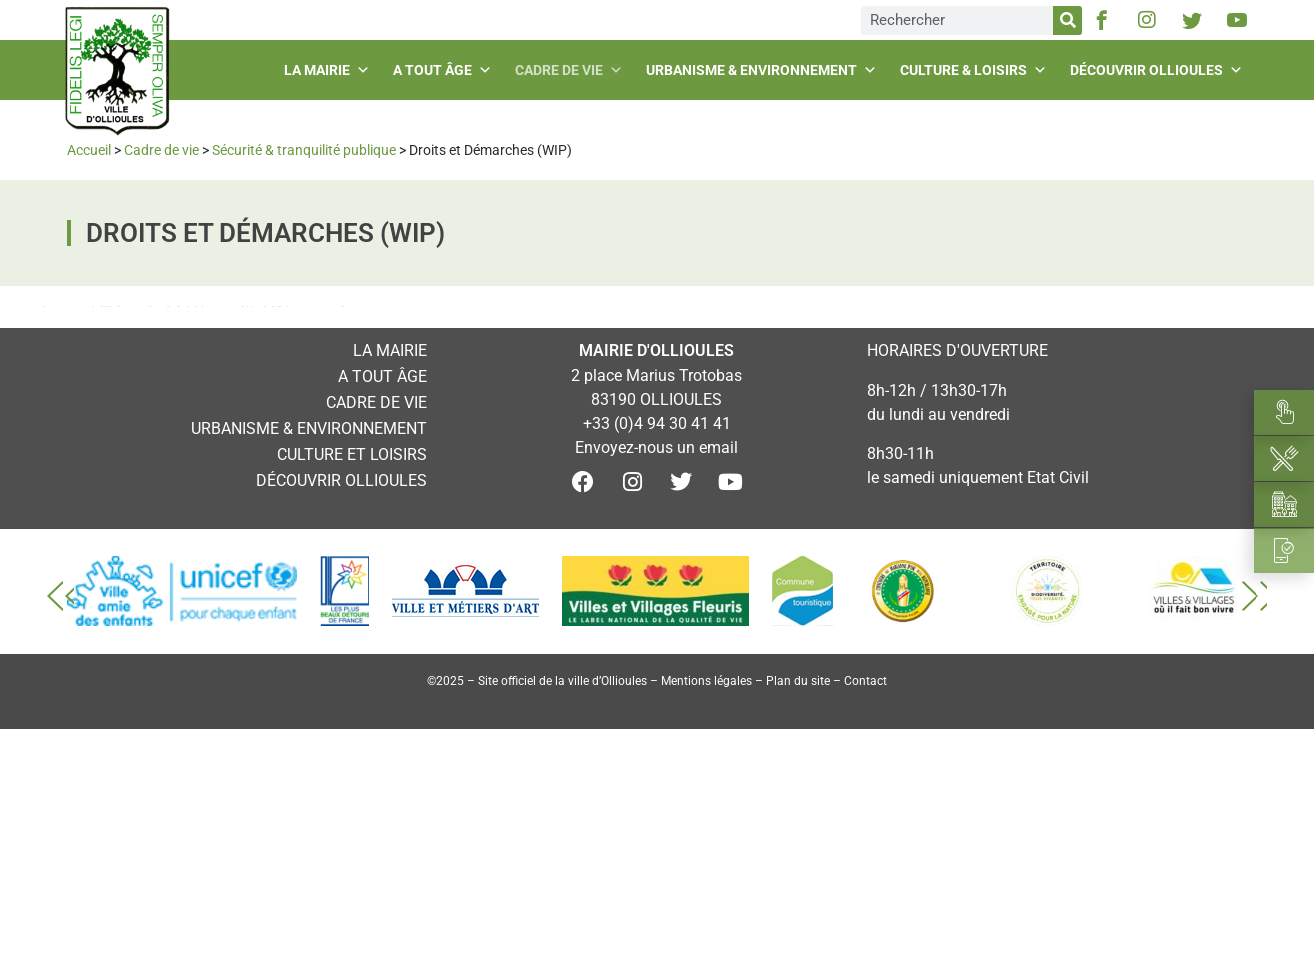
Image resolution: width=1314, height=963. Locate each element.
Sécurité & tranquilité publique (304, 150)
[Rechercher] (1067, 20)
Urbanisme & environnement (764, 70)
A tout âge (445, 70)
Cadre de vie (571, 70)
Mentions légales (706, 681)
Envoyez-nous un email (656, 447)
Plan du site (798, 681)
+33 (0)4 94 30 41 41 (657, 423)
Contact (865, 681)
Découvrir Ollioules (1159, 70)
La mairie (329, 70)
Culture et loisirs (352, 454)
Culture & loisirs (976, 70)
